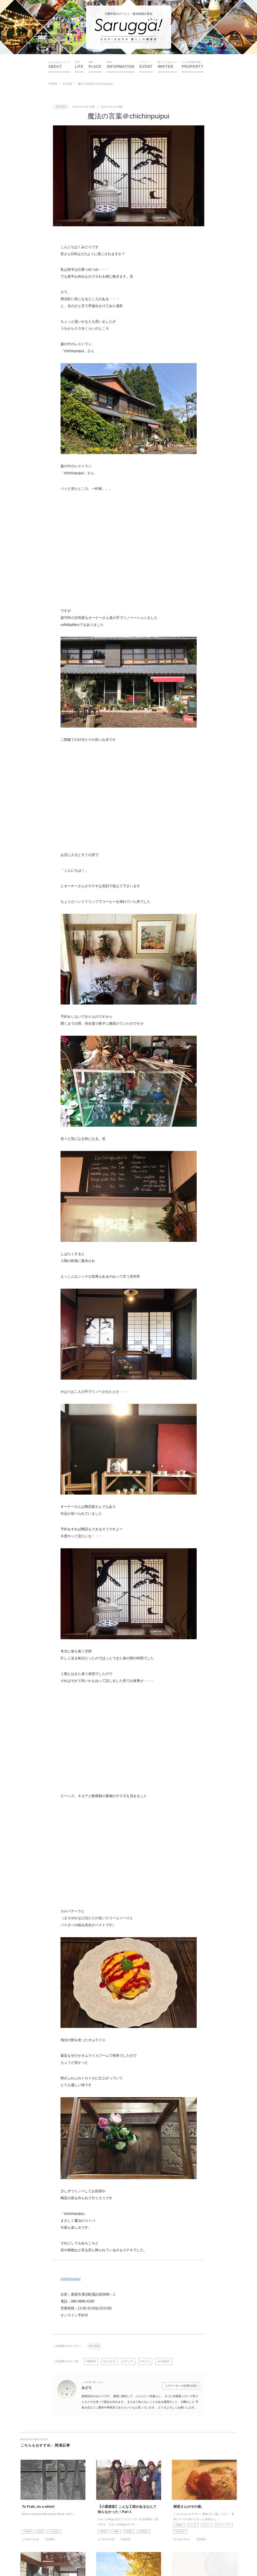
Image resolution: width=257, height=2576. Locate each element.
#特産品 (129, 2487)
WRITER (167, 64)
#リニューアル (224, 2480)
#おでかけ (109, 2317)
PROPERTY (193, 64)
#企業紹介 (144, 2487)
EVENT (146, 64)
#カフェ (145, 2317)
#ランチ (128, 2317)
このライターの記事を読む (181, 2341)
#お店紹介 (163, 2317)
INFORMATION (120, 64)
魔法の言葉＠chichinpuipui (95, 83)
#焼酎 (116, 2487)
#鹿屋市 (91, 2317)
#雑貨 (40, 2487)
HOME (53, 83)
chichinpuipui (71, 2234)
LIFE (79, 64)
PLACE (95, 64)
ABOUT (59, 64)
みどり (92, 2340)
